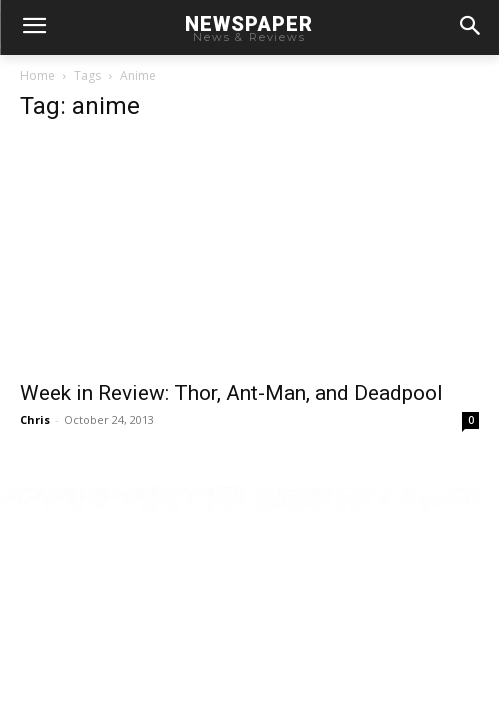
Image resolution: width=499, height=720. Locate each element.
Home (37, 75)
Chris (35, 419)
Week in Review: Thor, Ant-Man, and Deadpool (231, 393)
